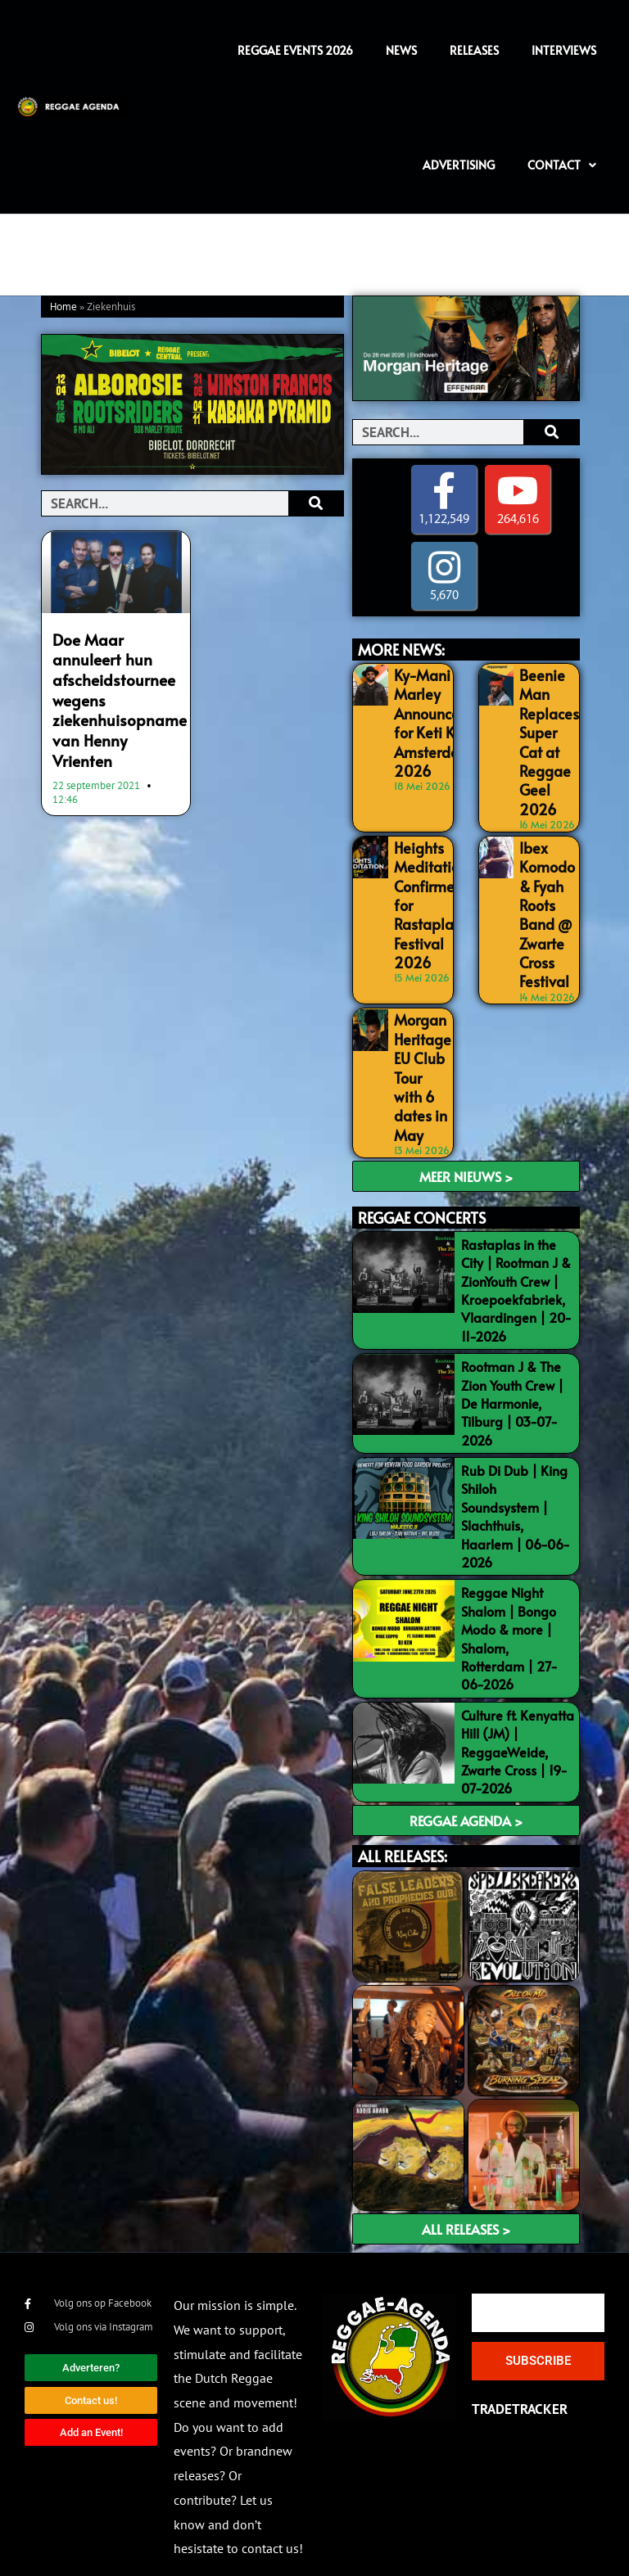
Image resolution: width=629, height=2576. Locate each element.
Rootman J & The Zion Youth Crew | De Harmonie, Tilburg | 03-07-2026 (512, 1375)
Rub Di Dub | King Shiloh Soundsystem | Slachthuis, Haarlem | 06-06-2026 (515, 1488)
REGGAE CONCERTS (422, 1190)
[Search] (315, 503)
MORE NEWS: (401, 649)
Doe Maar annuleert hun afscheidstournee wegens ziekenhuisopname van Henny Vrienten (115, 683)
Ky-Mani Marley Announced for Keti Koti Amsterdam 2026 (429, 716)
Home (63, 307)
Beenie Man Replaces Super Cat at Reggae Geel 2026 (545, 733)
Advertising (459, 165)
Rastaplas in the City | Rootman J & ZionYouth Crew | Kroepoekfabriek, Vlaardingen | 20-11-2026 (516, 1262)
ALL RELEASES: (402, 1828)
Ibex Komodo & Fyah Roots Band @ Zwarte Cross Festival (544, 902)
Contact (561, 165)
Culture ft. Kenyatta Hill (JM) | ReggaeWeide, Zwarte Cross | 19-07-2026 (517, 1724)
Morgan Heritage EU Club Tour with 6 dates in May (420, 1052)
